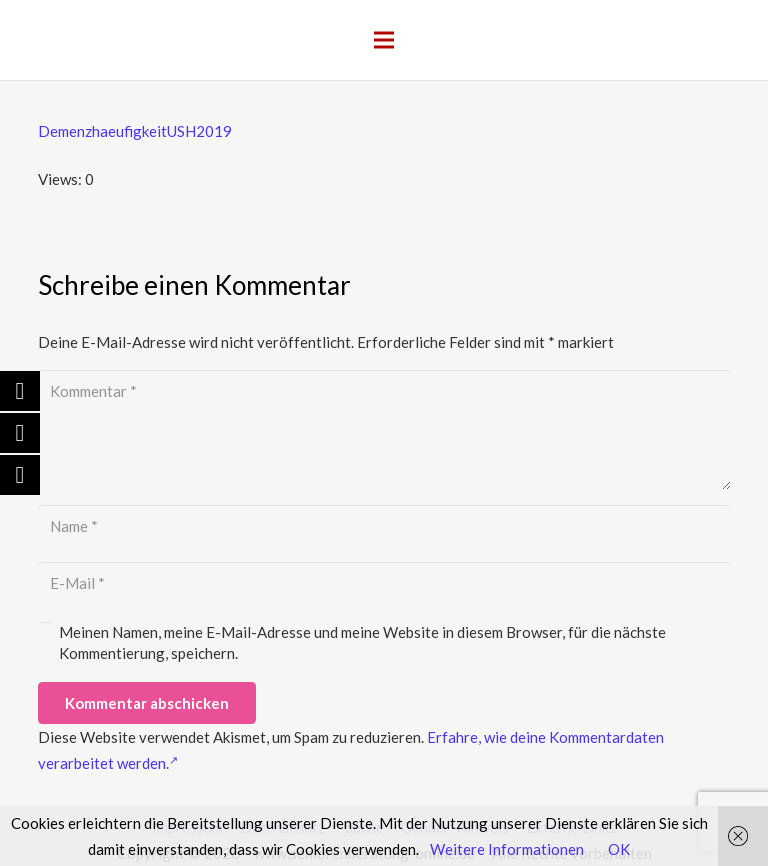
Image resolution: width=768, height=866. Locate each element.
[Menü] (384, 40)
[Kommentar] (384, 430)
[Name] (384, 526)
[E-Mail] (384, 583)
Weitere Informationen (507, 849)
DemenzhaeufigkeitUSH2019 (135, 131)
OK (619, 849)
